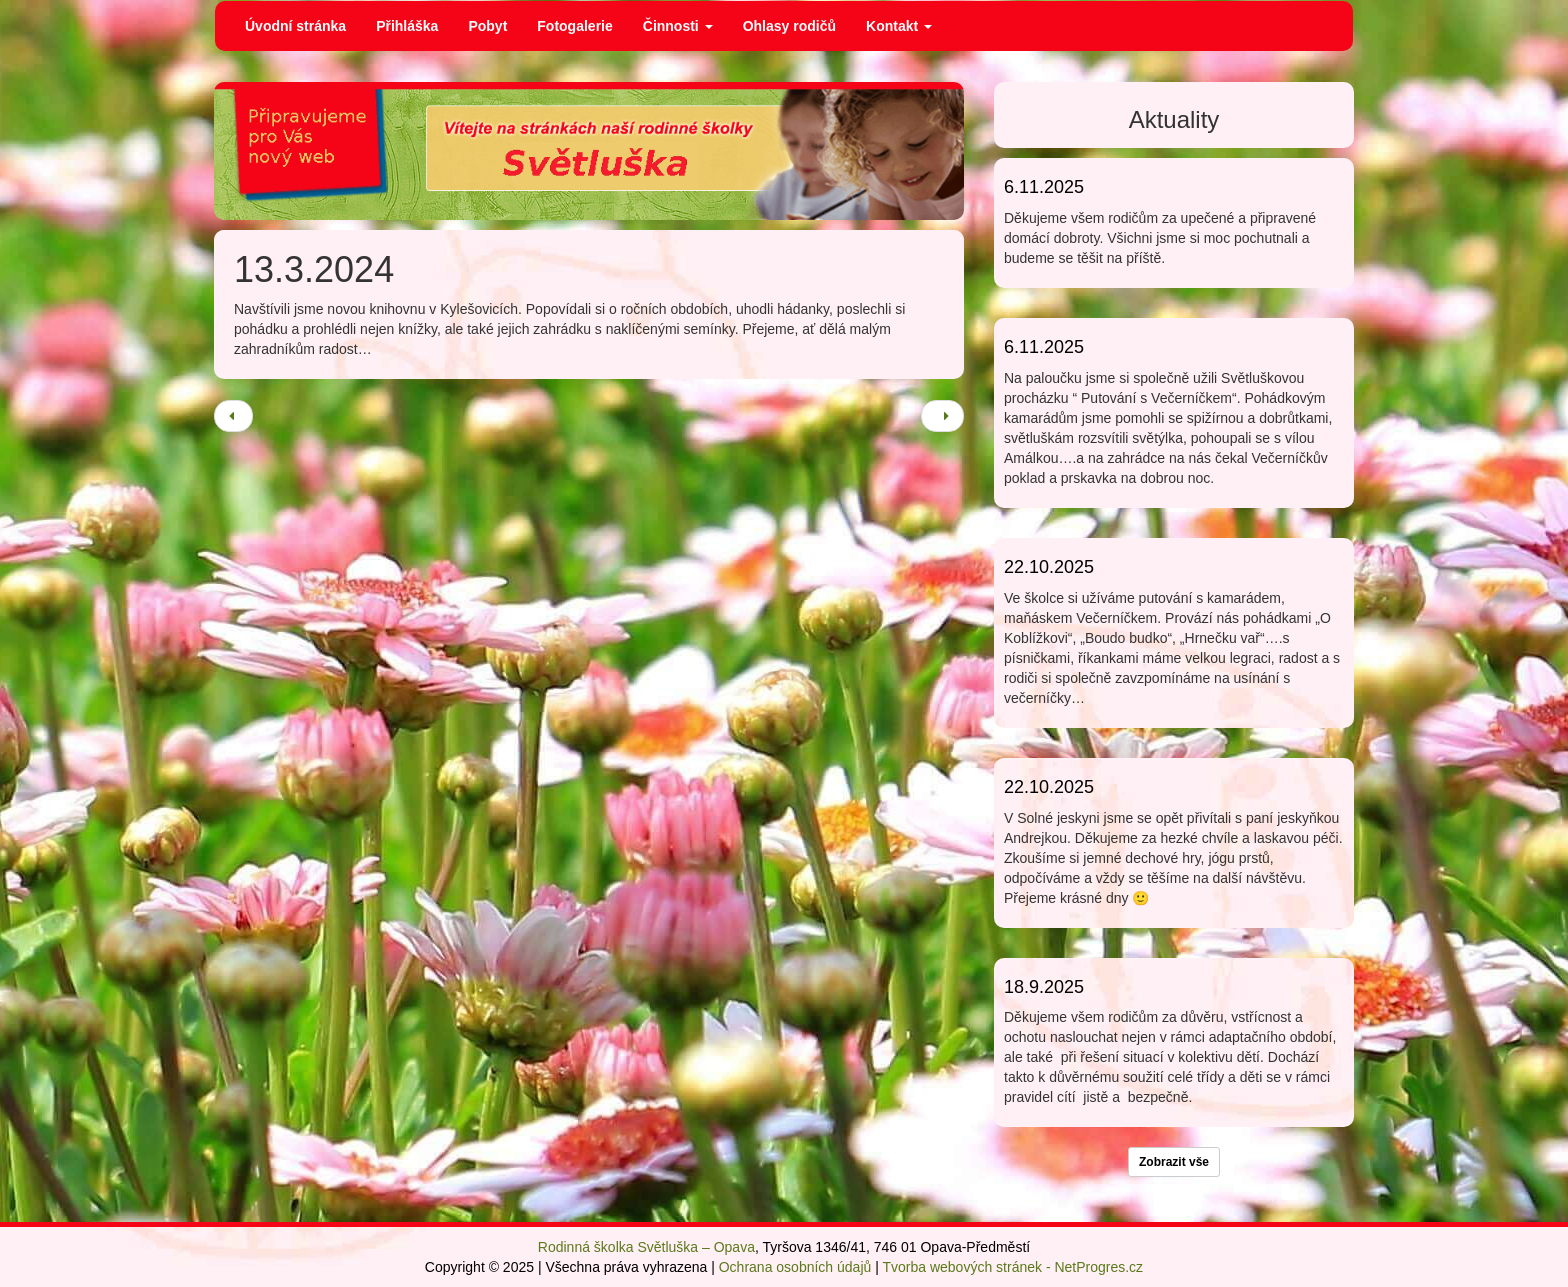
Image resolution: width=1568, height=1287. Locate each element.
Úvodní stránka (295, 26)
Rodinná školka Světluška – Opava (646, 1247)
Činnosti (678, 26)
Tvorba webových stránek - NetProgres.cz (1012, 1267)
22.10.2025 (1049, 567)
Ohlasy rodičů (789, 26)
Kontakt (899, 26)
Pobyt (487, 26)
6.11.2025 (1044, 187)
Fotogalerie (574, 26)
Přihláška (407, 26)
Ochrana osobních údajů (795, 1267)
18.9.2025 (1044, 987)
